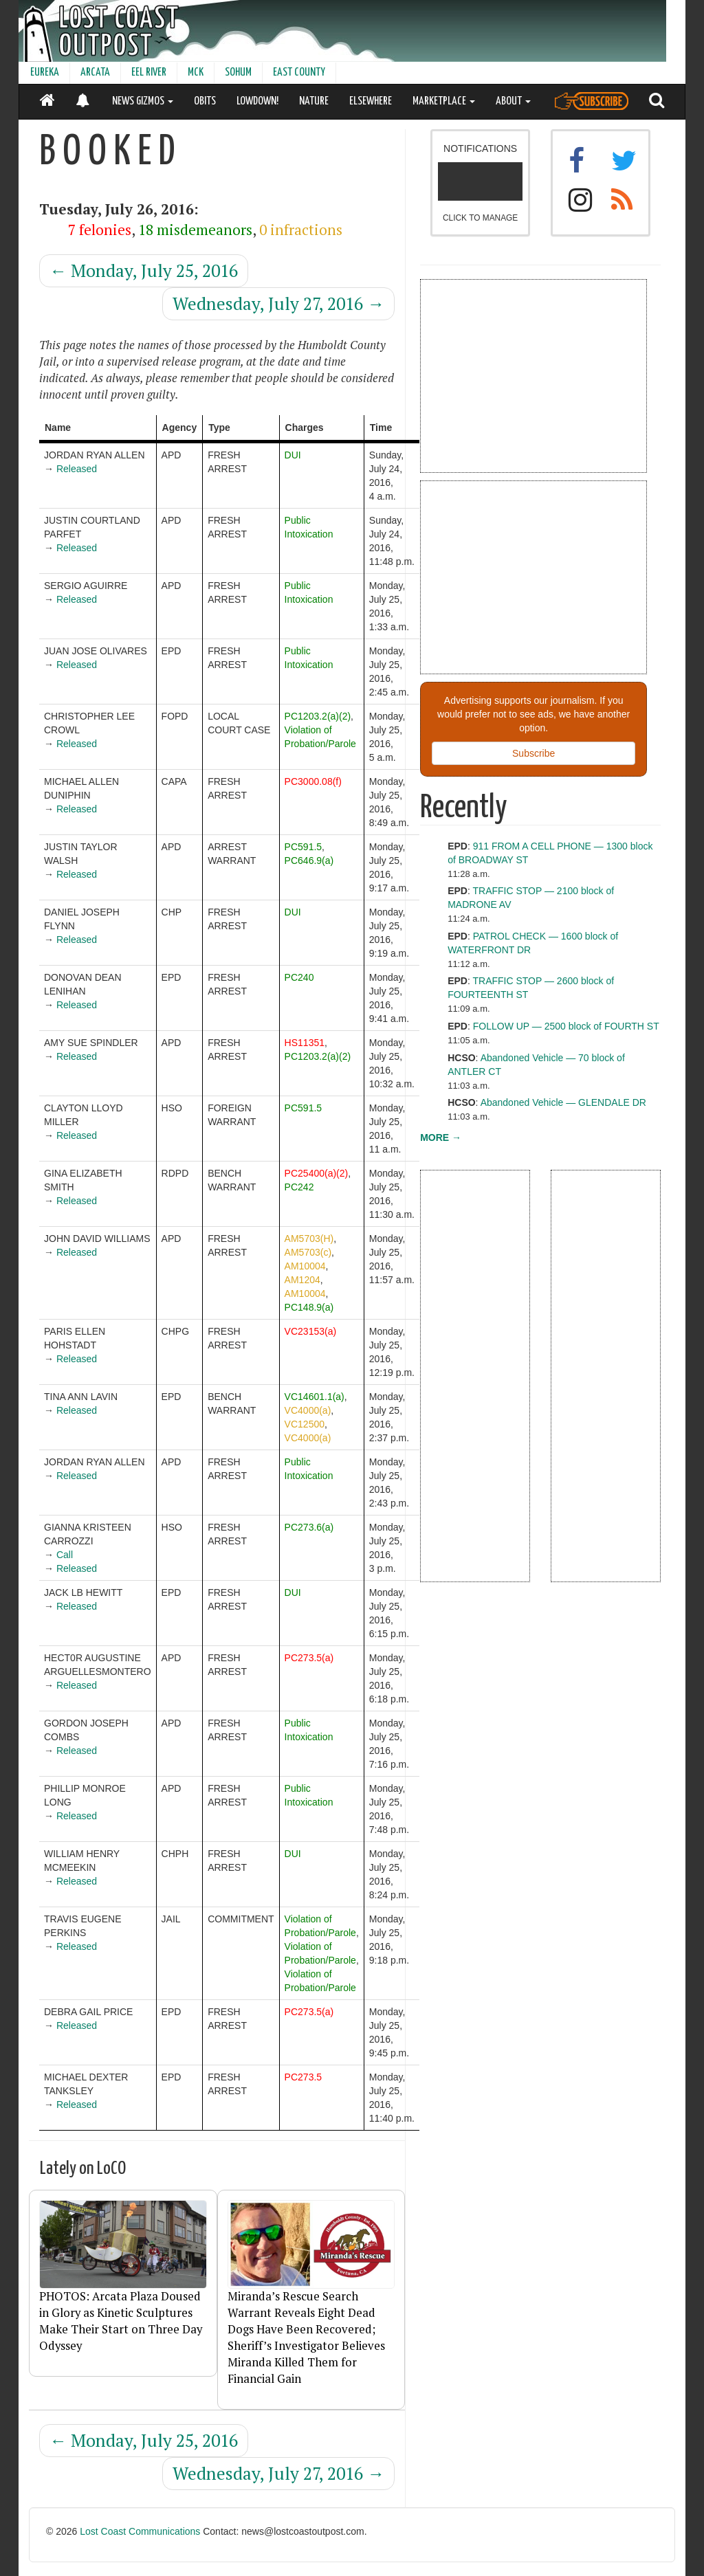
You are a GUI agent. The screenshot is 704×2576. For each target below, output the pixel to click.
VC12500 (304, 1424)
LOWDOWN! (257, 101)
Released (76, 468)
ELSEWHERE (370, 101)
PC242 (299, 1186)
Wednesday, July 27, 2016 (278, 303)
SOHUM (238, 72)
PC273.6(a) (309, 1527)
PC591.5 (303, 846)
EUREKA (44, 72)
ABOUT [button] (513, 101)
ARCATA (95, 72)
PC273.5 (303, 2077)
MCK (196, 72)
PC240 (299, 977)
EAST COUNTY (299, 72)
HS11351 (304, 1042)
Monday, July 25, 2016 (144, 270)
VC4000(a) (308, 1410)
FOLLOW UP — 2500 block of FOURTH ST (566, 1026)
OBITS (205, 101)
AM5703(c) (308, 1252)
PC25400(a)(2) (317, 1173)
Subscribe (533, 753)
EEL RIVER (148, 72)
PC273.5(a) (309, 1657)
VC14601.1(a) (314, 1396)
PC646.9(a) (309, 860)
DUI (293, 454)
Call (64, 1554)
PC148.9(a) (309, 1307)
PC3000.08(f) (313, 781)
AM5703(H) (309, 1238)
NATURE (314, 101)
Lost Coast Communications (140, 2531)
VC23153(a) (311, 1331)
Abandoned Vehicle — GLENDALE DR (563, 1102)
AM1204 (302, 1279)
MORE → (440, 1137)
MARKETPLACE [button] (443, 101)
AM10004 (305, 1266)
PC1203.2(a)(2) (318, 716)
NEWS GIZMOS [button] (142, 101)
